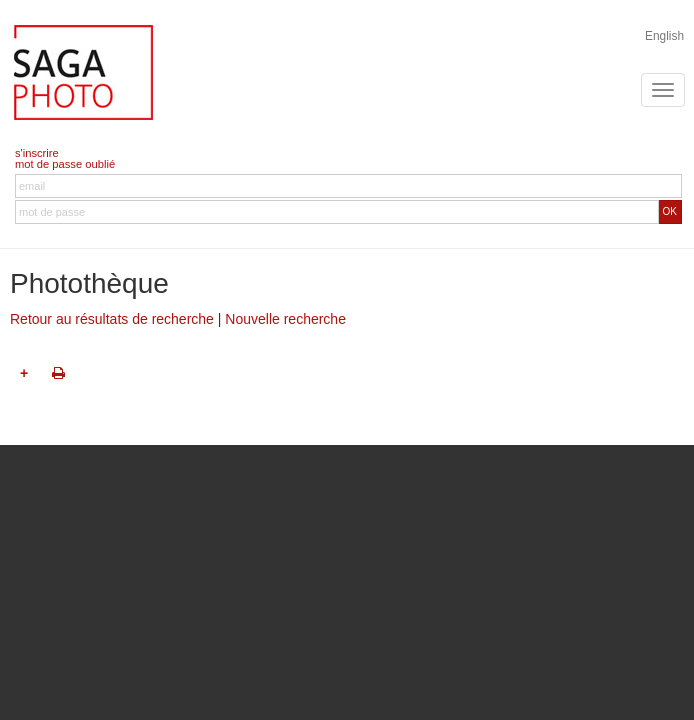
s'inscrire (37, 153)
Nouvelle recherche (285, 319)
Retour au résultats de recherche (112, 319)
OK (670, 211)
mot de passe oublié (65, 164)
